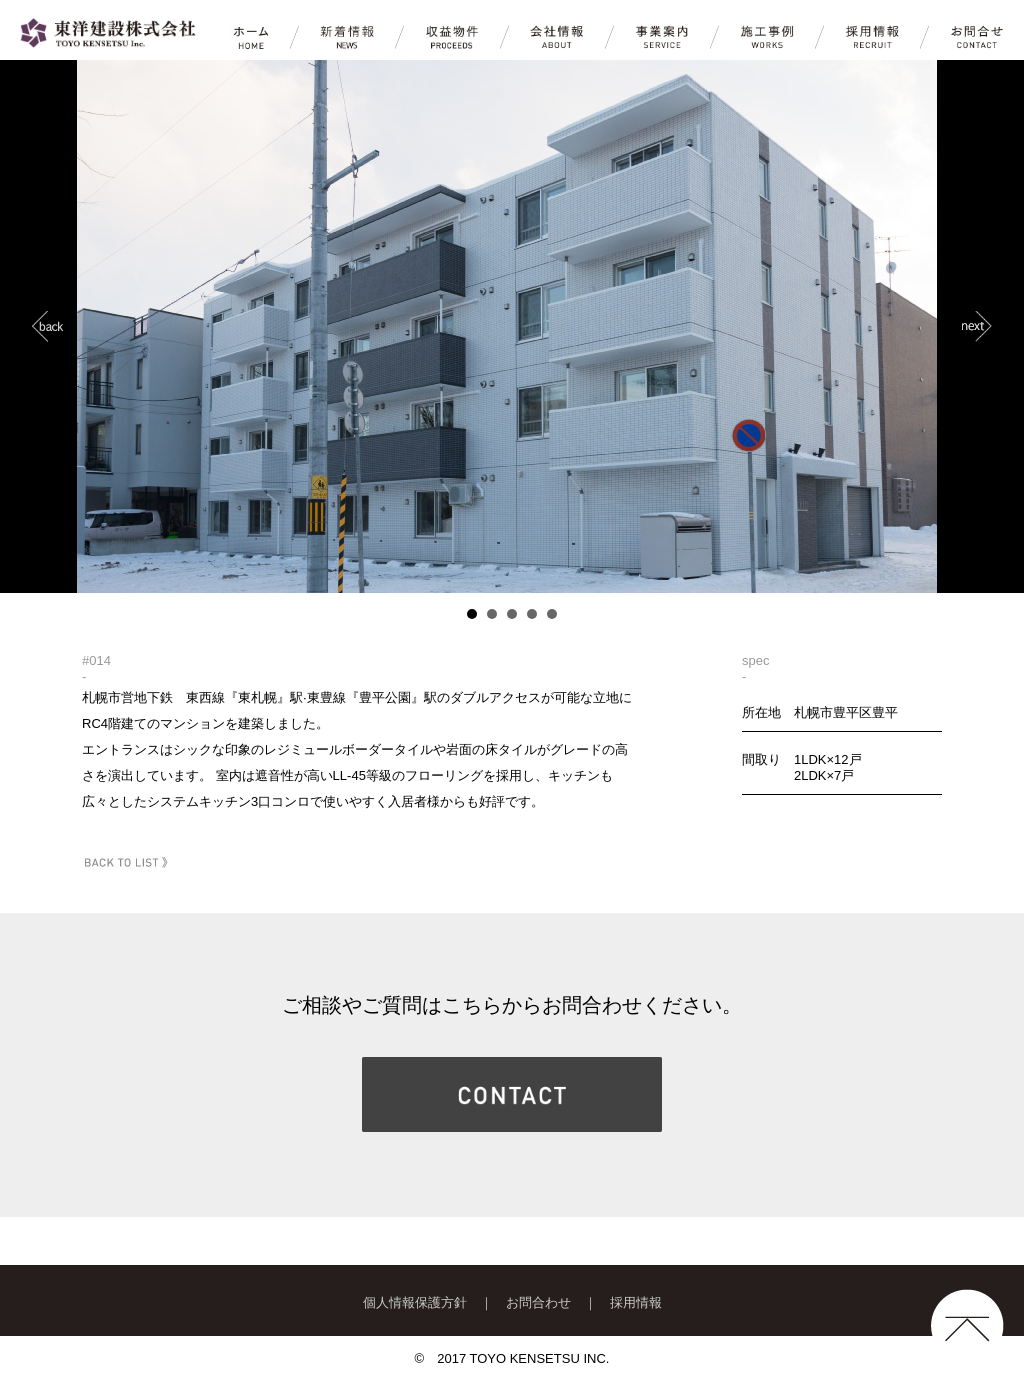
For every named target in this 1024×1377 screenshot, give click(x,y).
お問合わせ (538, 1302)
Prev (48, 327)
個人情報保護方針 (415, 1302)
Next (976, 327)
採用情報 (636, 1302)
